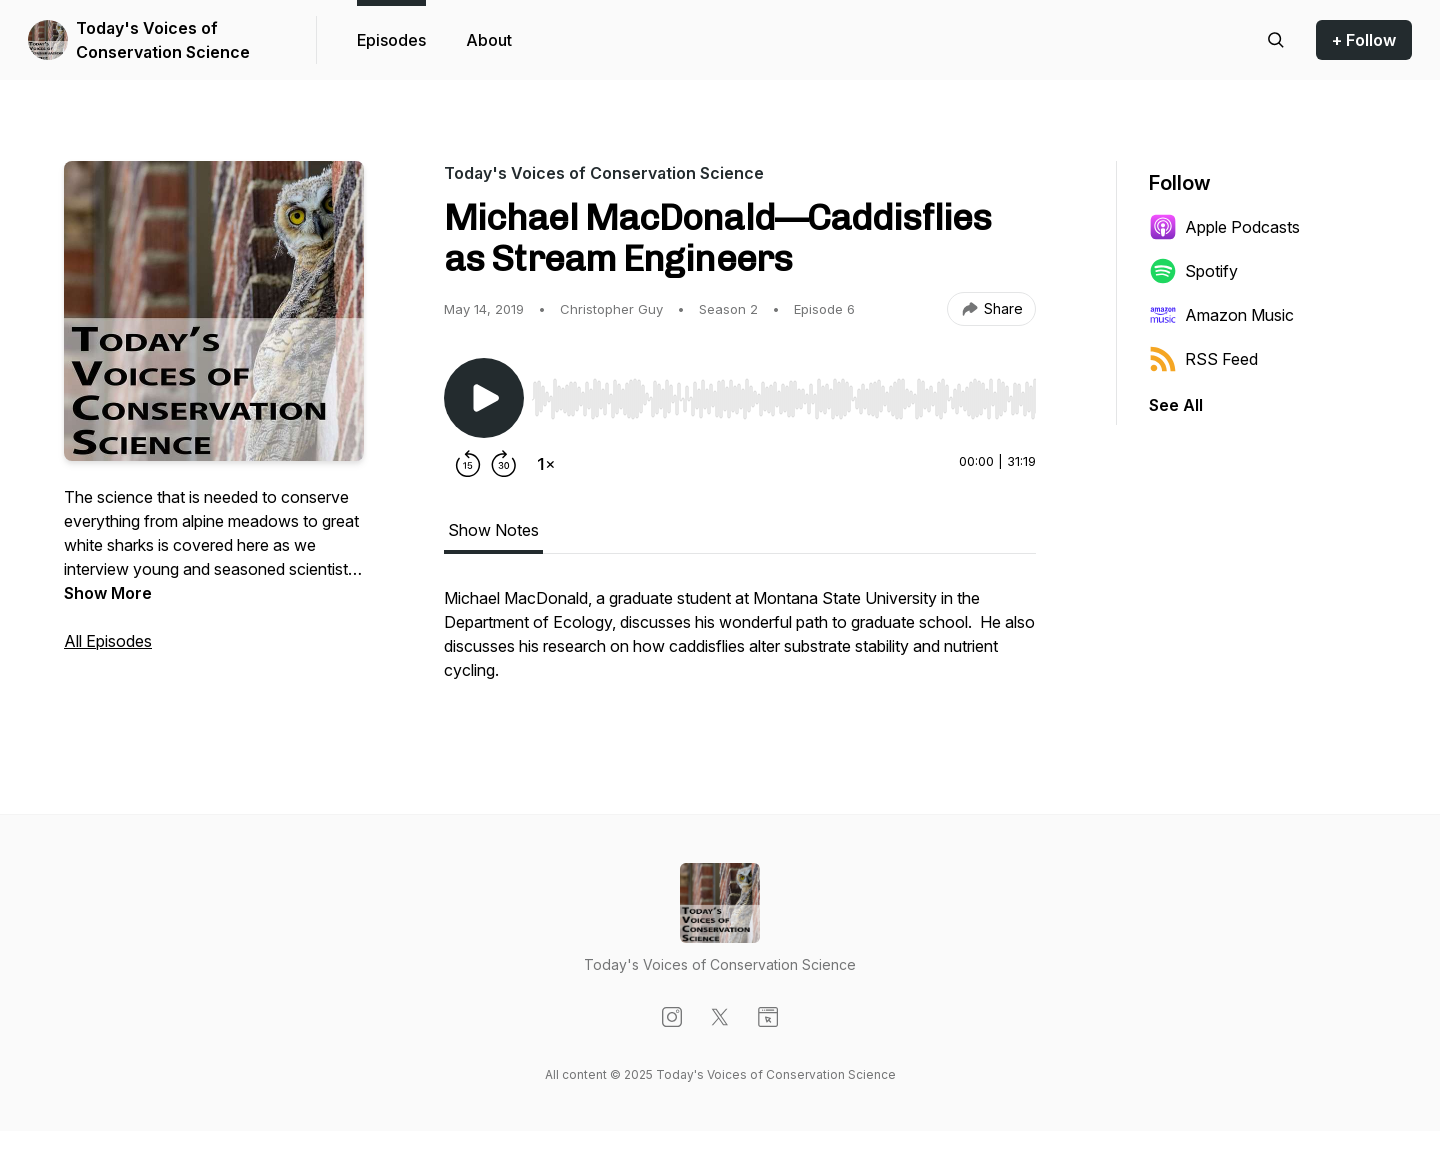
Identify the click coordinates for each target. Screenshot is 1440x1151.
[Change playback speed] (546, 464)
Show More (108, 593)
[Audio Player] (784, 393)
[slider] (784, 399)
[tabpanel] (740, 644)
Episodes (391, 40)
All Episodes (108, 641)
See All (1176, 405)
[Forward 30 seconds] (504, 464)
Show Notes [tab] (493, 530)
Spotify (1193, 271)
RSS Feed (1203, 359)
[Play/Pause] (484, 398)
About (489, 40)
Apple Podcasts (1224, 227)
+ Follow (1364, 40)
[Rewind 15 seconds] (468, 464)
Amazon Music (1221, 315)
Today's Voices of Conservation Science (163, 40)
